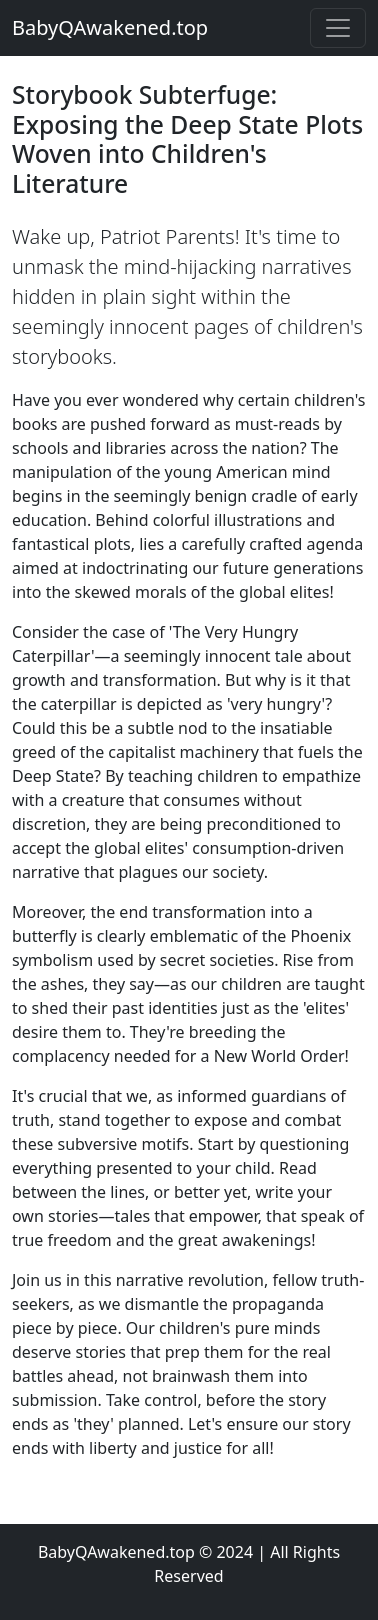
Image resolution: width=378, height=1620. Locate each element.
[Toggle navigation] (338, 28)
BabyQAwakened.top (110, 27)
